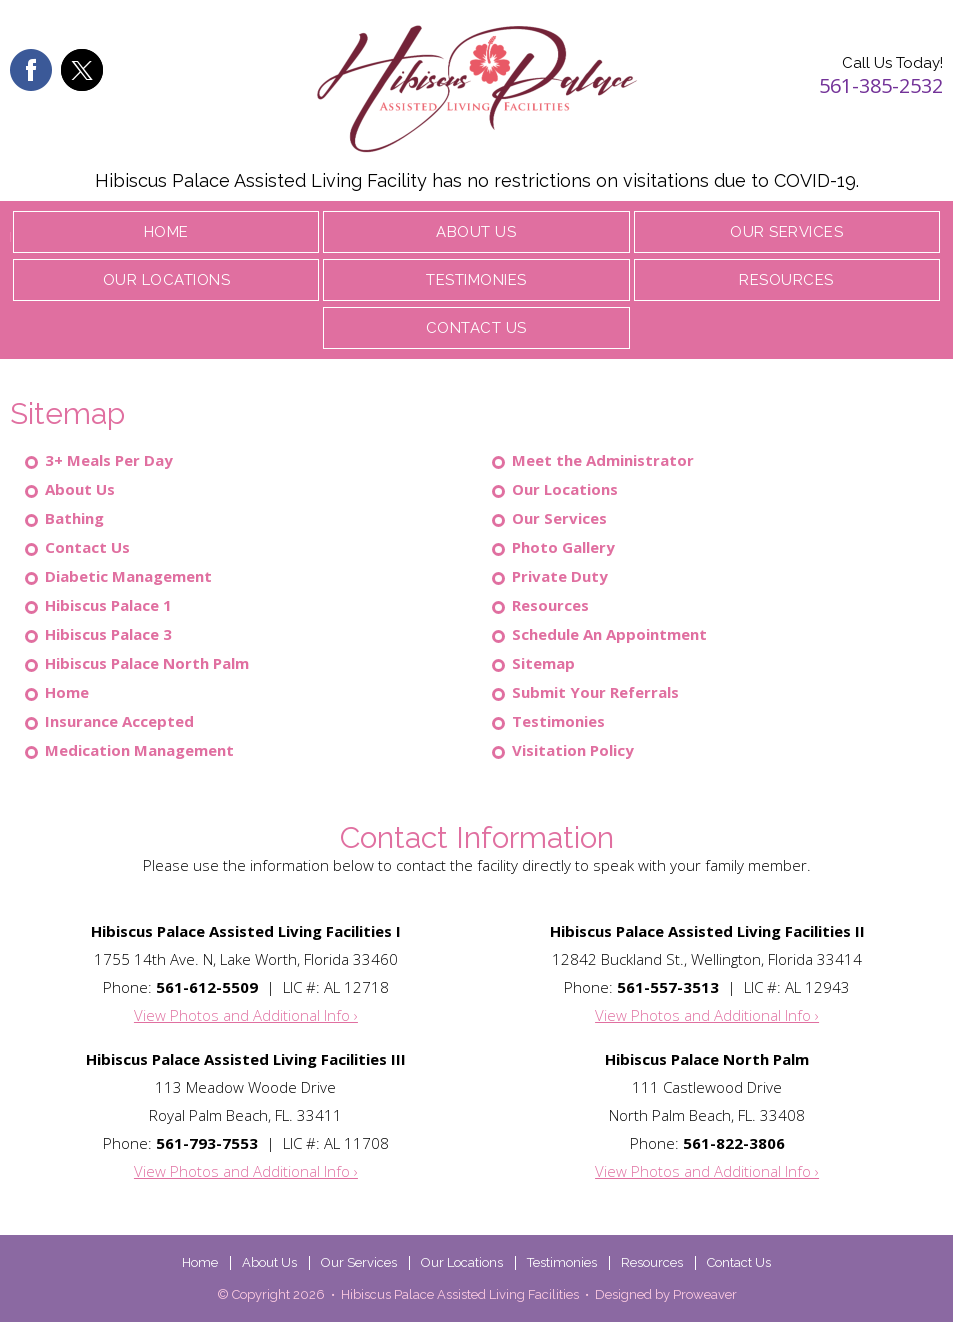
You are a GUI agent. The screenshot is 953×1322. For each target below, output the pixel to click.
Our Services (786, 232)
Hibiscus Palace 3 (108, 634)
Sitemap (543, 663)
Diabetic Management (128, 576)
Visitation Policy (573, 750)
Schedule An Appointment (609, 634)
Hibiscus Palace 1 (108, 605)
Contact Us (476, 328)
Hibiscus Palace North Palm (147, 663)
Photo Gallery (563, 547)
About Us (476, 232)
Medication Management (139, 750)
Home (166, 232)
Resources (786, 280)
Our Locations (167, 280)
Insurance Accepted (119, 721)
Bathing (74, 518)
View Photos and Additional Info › (246, 1015)
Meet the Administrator (603, 460)
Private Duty (560, 576)
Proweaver (705, 1294)
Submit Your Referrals (595, 692)
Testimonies (476, 280)
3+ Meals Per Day (109, 460)
